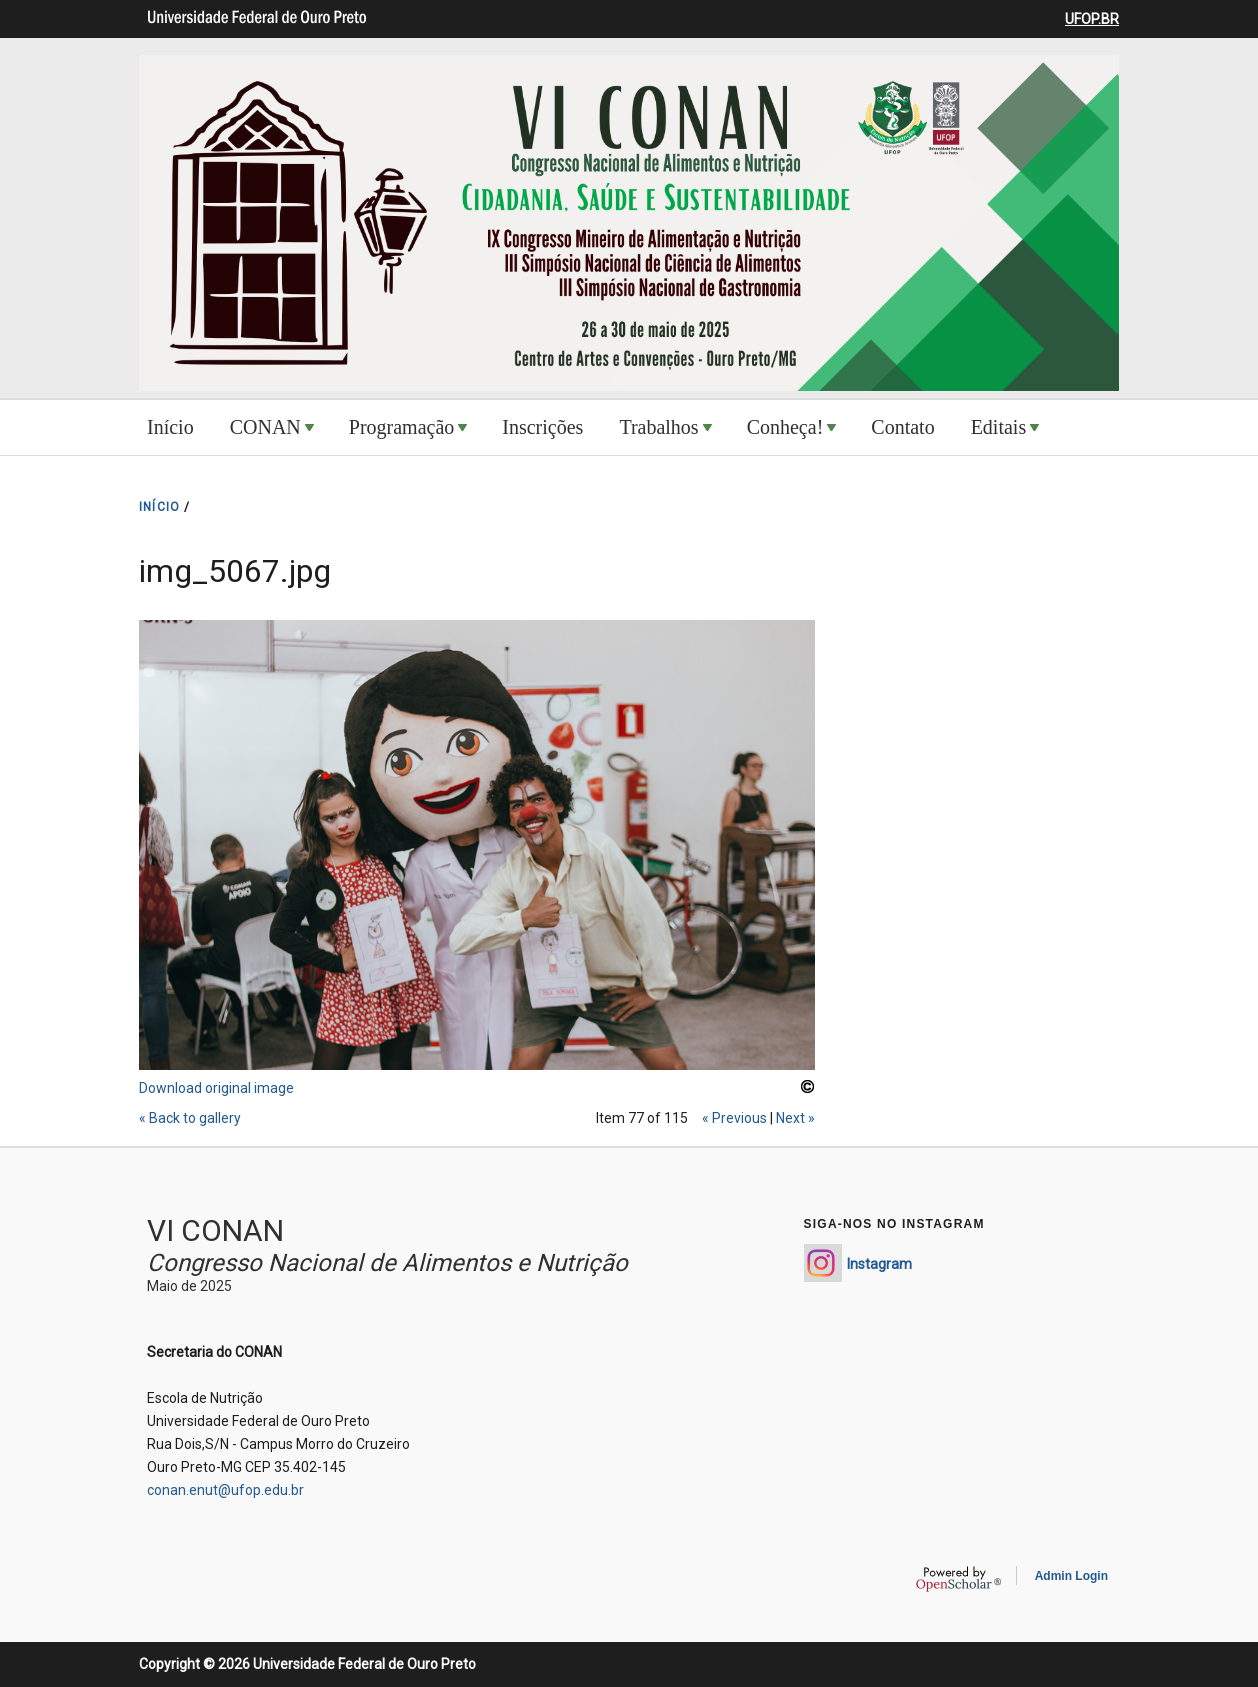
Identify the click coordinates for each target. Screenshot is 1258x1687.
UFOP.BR (1092, 19)
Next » (795, 1118)
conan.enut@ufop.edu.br (225, 1490)
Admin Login (1071, 1576)
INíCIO (159, 507)
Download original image (216, 1088)
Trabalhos (658, 427)
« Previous (734, 1118)
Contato (902, 427)
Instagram (879, 1264)
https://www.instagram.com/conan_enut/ (823, 1263)
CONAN (265, 427)
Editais (999, 427)
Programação (402, 427)
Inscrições (542, 427)
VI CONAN (215, 1230)
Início (170, 427)
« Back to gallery (190, 1118)
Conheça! (785, 427)
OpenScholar (958, 1579)
